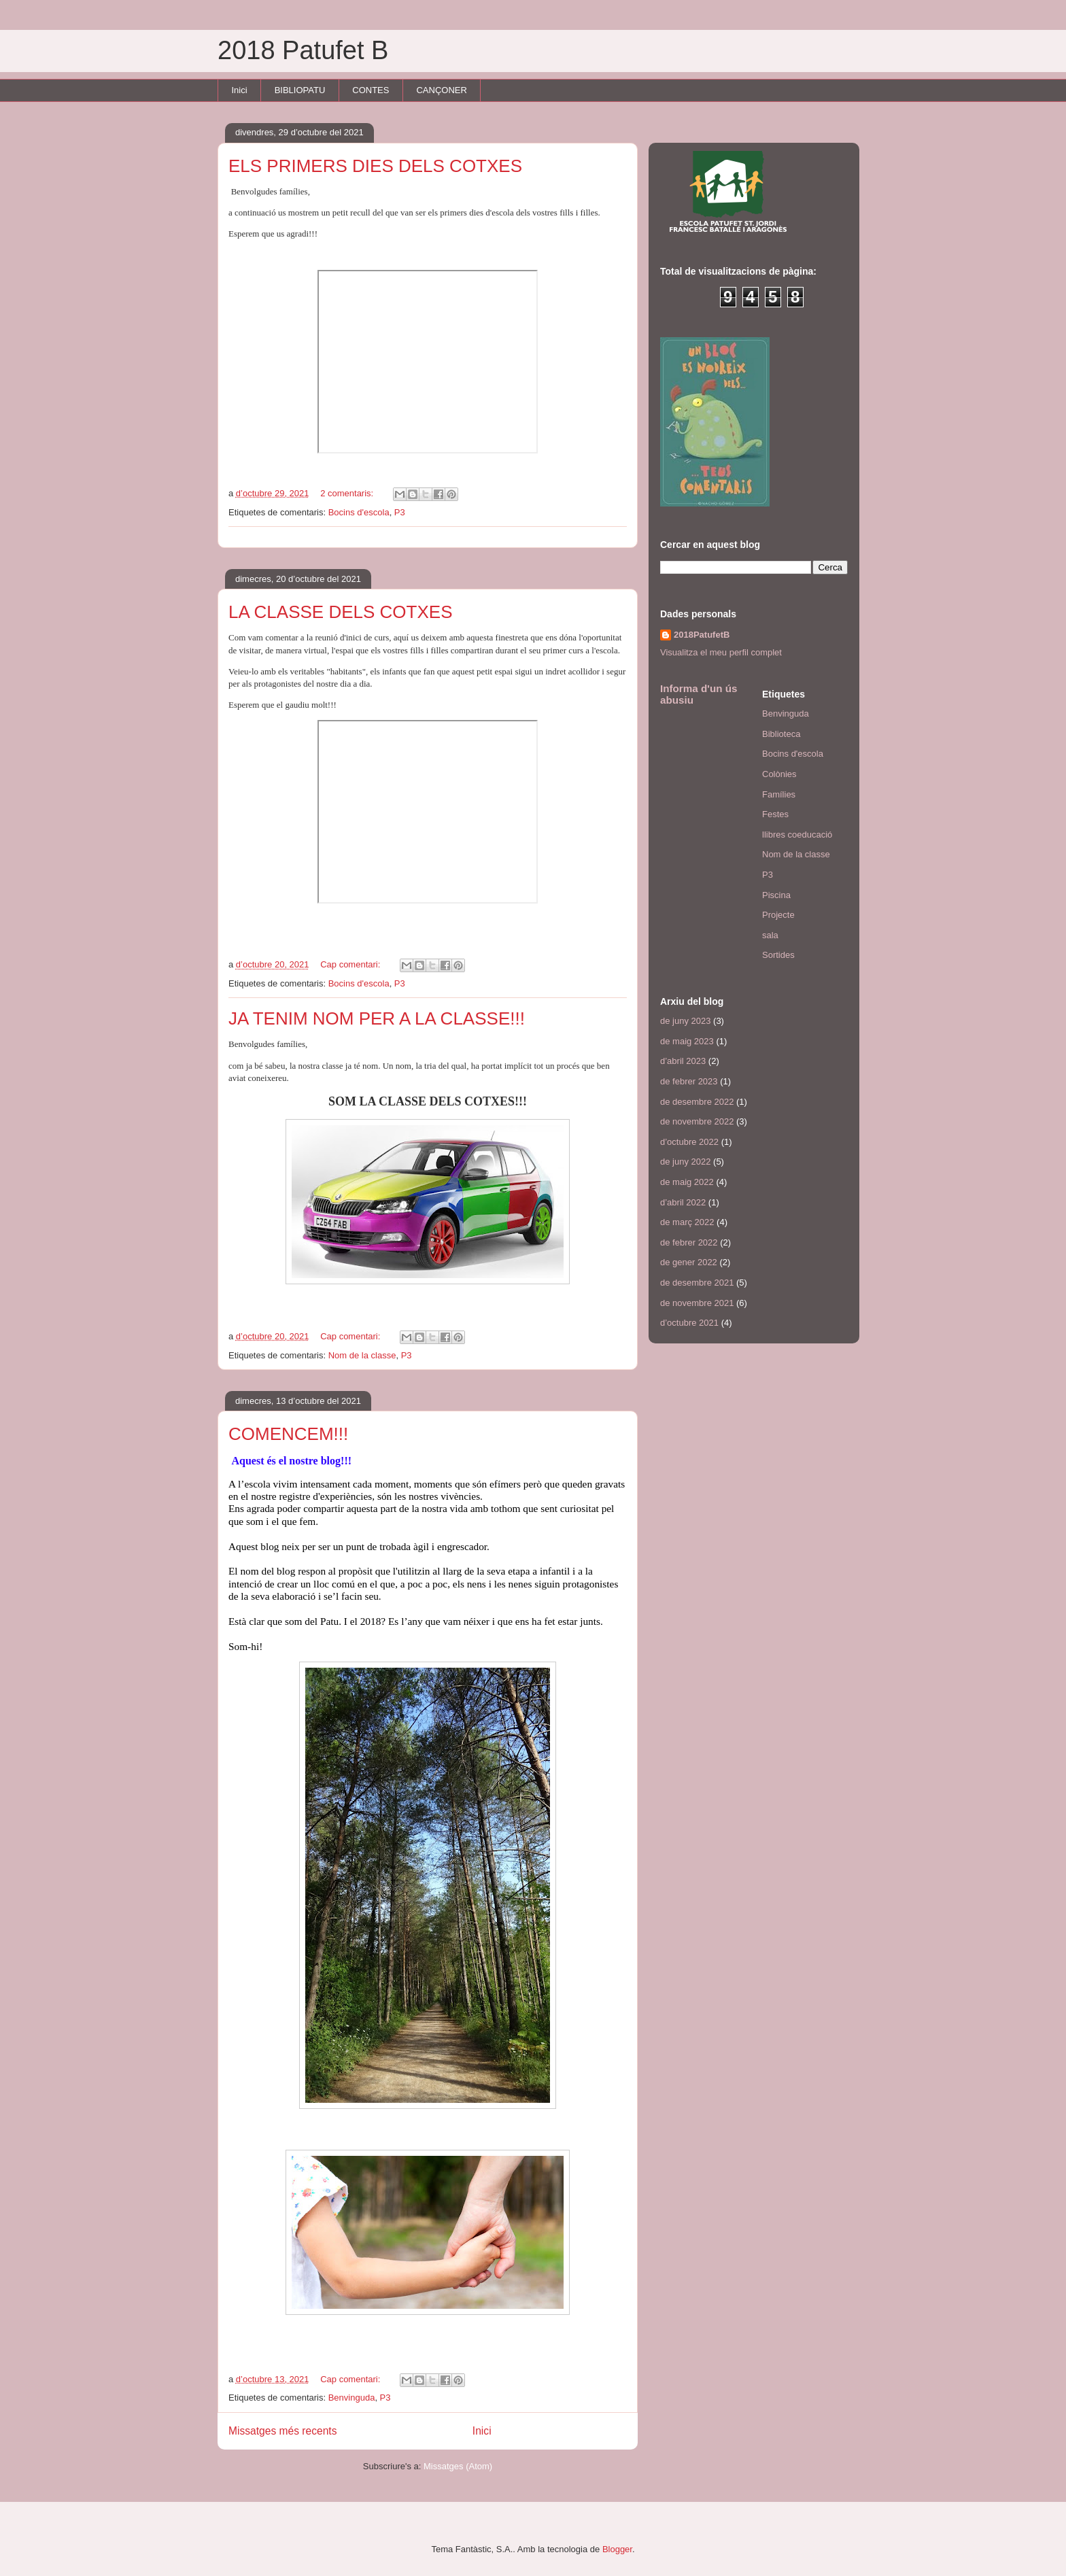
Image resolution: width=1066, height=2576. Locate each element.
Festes (775, 814)
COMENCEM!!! (288, 1434)
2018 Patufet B (303, 50)
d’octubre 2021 (689, 1323)
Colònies (779, 774)
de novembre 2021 (697, 1303)
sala (770, 935)
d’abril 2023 (683, 1061)
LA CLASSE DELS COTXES (340, 612)
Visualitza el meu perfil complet (721, 652)
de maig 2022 (687, 1182)
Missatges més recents (282, 2431)
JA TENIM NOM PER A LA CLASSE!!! (376, 1018)
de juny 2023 (685, 1021)
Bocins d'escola (359, 512)
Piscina (776, 895)
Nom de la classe (362, 1355)
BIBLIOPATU (300, 90)
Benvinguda (351, 2397)
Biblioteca (781, 734)
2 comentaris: (348, 493)
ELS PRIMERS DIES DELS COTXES (375, 166)
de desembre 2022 (697, 1102)
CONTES (370, 90)
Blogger (617, 2549)
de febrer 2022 (689, 1242)
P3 (399, 512)
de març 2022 (687, 1222)
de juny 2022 (685, 1161)
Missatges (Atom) (458, 2466)
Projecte (778, 915)
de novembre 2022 (697, 1121)
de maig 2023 (687, 1041)
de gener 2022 (688, 1262)
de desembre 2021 (697, 1282)
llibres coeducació (797, 834)
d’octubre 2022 (689, 1142)
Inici (239, 90)
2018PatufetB (701, 635)
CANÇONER (441, 90)
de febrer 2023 (689, 1081)
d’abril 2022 (683, 1202)
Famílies (778, 794)
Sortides (778, 955)
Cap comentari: (351, 964)
